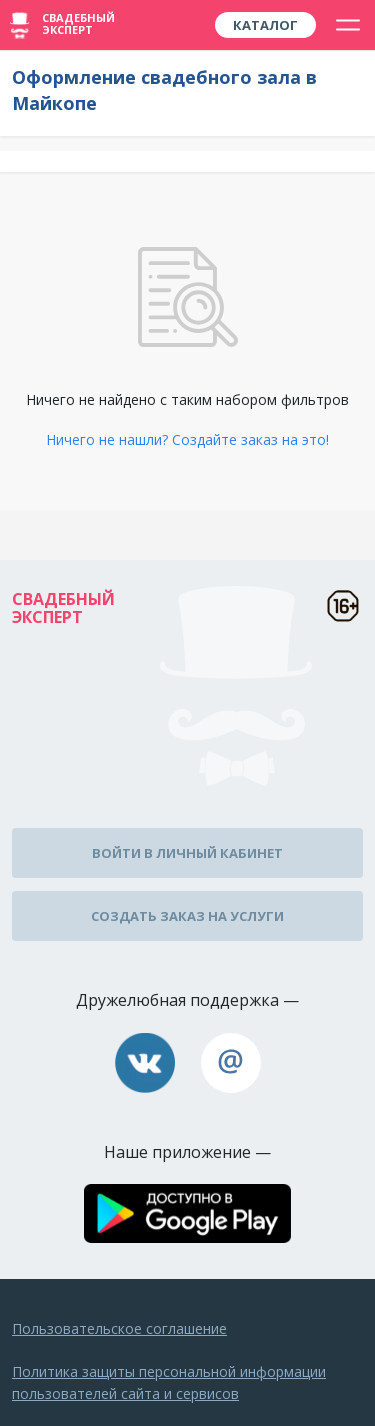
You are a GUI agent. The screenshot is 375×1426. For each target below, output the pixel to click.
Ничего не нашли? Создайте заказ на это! (187, 439)
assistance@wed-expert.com (231, 1063)
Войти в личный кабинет (187, 853)
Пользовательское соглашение (119, 1328)
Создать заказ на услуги (187, 916)
